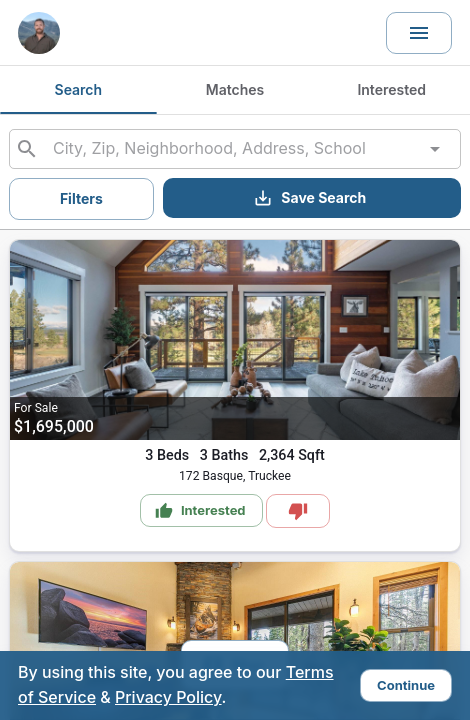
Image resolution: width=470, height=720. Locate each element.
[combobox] (235, 149)
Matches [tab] (235, 90)
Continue (406, 685)
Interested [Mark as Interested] (200, 511)
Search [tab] (78, 90)
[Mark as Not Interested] (298, 511)
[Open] (435, 149)
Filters (81, 198)
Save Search (309, 198)
